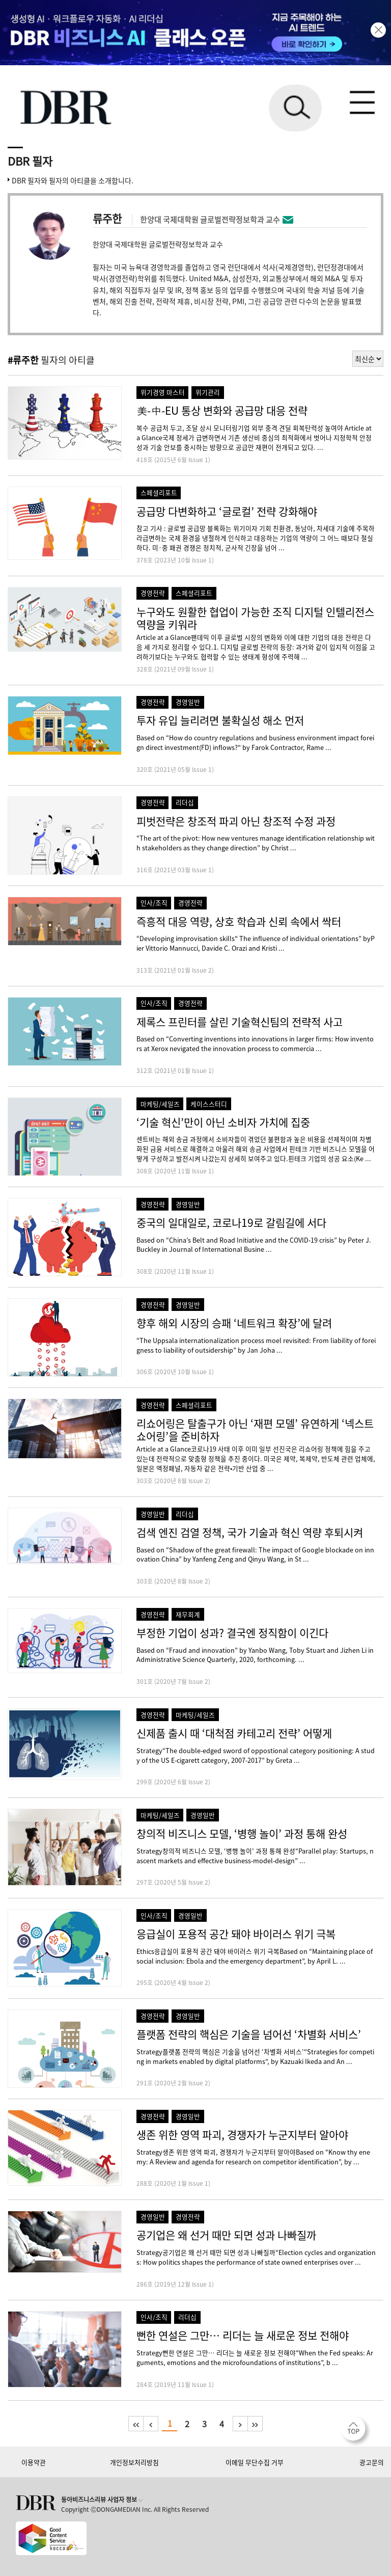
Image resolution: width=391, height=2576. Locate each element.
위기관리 (208, 392)
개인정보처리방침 (134, 2462)
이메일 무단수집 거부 (255, 2462)
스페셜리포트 (159, 492)
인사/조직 (154, 902)
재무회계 (188, 1614)
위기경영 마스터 (163, 392)
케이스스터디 (208, 1104)
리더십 (185, 802)
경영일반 (188, 702)
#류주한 (23, 360)
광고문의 (371, 2462)
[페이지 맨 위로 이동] (356, 2431)
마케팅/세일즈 (160, 1104)
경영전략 (153, 593)
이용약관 (33, 2462)
